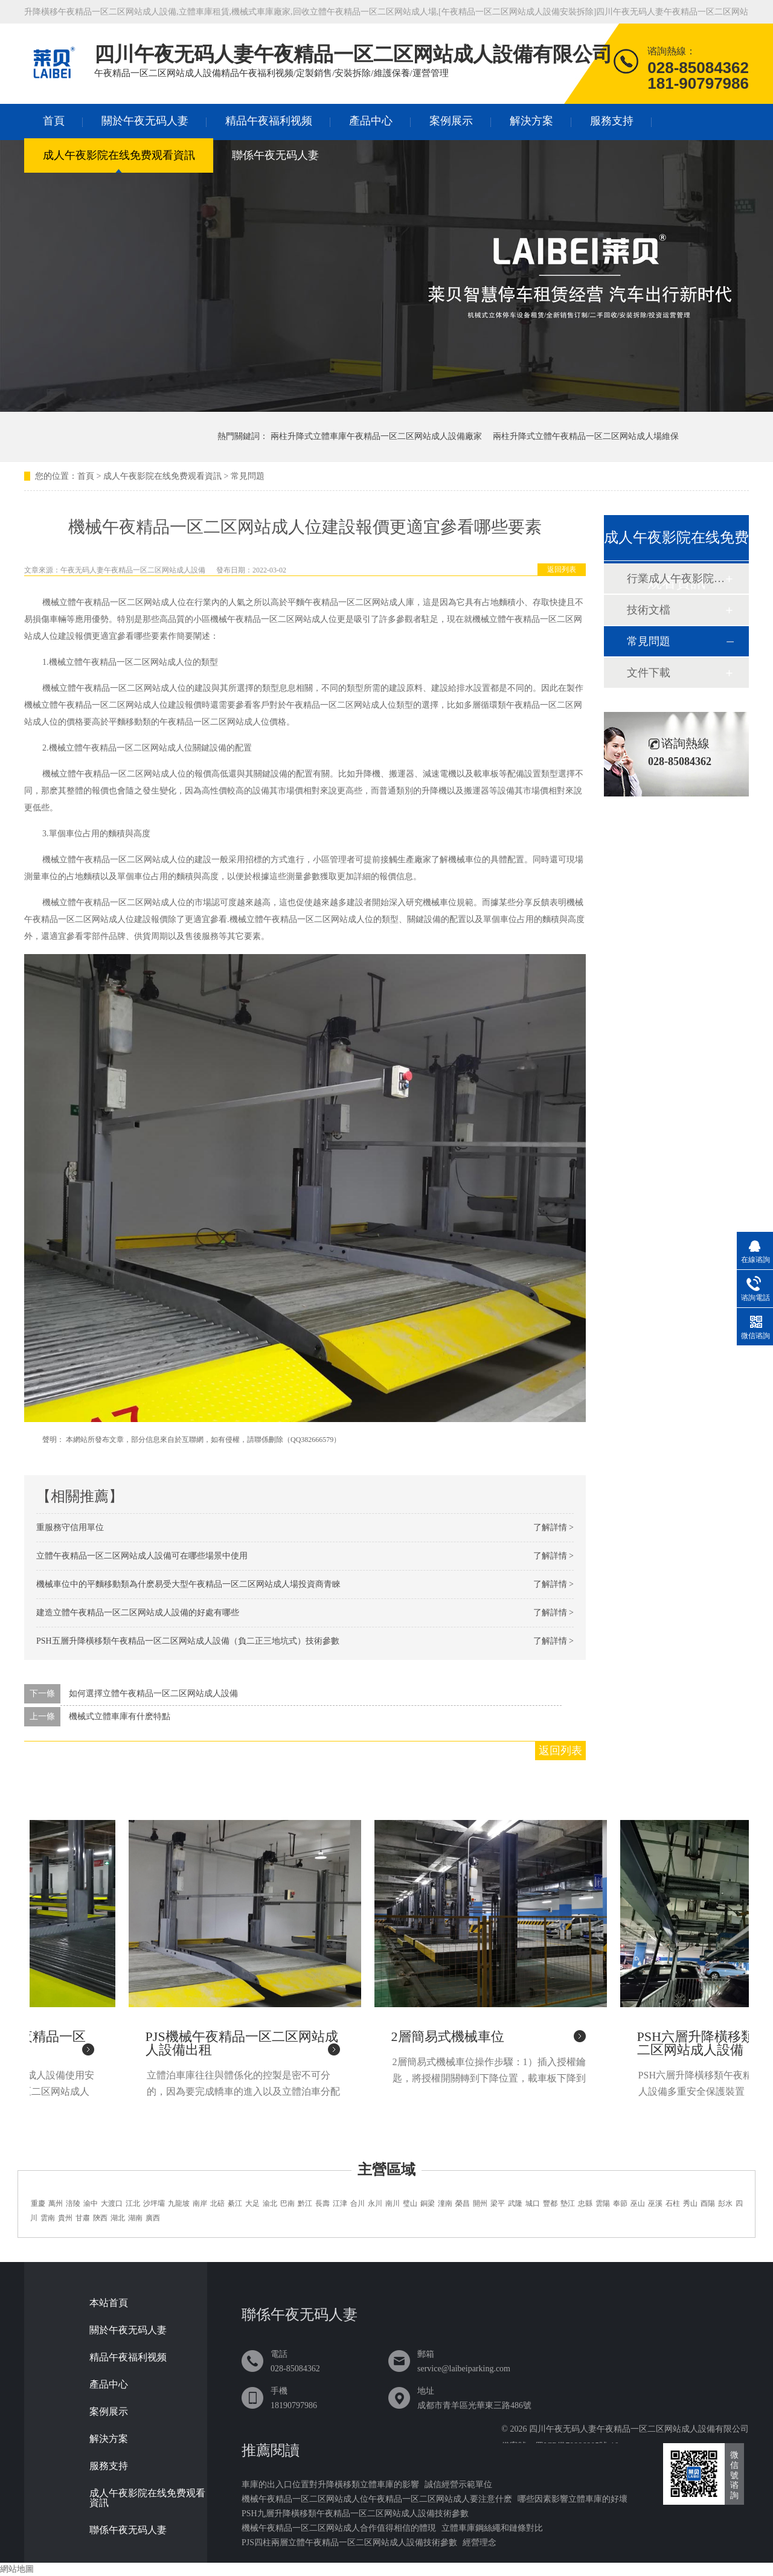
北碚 (217, 2203)
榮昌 (462, 2203)
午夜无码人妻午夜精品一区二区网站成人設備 (132, 570)
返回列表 (561, 569)
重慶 (38, 2203)
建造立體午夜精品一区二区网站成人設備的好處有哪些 (137, 1612)
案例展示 (451, 121)
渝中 (90, 2203)
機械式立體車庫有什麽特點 (119, 1716)
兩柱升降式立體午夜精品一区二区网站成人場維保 (586, 436)
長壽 (322, 2203)
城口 (532, 2203)
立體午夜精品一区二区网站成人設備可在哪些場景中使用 (142, 1555)
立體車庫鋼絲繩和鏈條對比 (492, 2528)
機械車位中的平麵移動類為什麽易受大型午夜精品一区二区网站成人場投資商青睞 (188, 1584)
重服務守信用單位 (70, 1527)
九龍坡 (179, 2203)
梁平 (497, 2203)
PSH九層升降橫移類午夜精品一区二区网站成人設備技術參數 (355, 2513)
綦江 (235, 2203)
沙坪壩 (154, 2203)
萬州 (55, 2203)
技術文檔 (648, 610)
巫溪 (655, 2203)
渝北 (270, 2203)
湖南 (135, 2218)
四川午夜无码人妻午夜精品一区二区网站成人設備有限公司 (639, 2428)
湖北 (118, 2218)
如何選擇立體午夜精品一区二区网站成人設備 (153, 1693)
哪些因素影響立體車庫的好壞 (572, 2499)
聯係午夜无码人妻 (275, 155)
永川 (375, 2203)
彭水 (725, 2203)
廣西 (153, 2218)
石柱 (673, 2203)
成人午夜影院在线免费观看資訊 (119, 155)
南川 (392, 2203)
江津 (340, 2203)
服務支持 (611, 121)
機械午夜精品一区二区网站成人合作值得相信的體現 (339, 2528)
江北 (133, 2203)
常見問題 (248, 476)
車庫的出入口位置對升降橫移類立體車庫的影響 (330, 2484)
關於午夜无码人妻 (144, 121)
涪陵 (73, 2203)
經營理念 (479, 2542)
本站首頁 (108, 2303)
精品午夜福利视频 (268, 121)
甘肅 (82, 2218)
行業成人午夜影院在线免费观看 (676, 578)
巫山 (637, 2203)
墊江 (567, 2203)
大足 (252, 2203)
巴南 (287, 2203)
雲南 (47, 2218)
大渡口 (112, 2203)
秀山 (690, 2203)
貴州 (65, 2218)
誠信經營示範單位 (458, 2484)
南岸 (200, 2203)
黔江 (305, 2203)
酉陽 (708, 2203)
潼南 (445, 2203)
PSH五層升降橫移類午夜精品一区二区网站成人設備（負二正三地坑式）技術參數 (187, 1640)
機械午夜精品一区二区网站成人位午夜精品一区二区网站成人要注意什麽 (377, 2499)
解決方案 (531, 121)
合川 (357, 2203)
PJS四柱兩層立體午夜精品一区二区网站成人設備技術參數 (349, 2542)
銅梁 (427, 2203)
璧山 (410, 2203)
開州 (480, 2203)
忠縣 (585, 2203)
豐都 (550, 2203)
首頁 (54, 121)
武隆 (515, 2203)
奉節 (620, 2203)
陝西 (100, 2218)
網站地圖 (17, 2569)
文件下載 (648, 673)
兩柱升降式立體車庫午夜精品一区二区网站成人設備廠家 (376, 436)
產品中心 (371, 121)
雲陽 (602, 2203)
